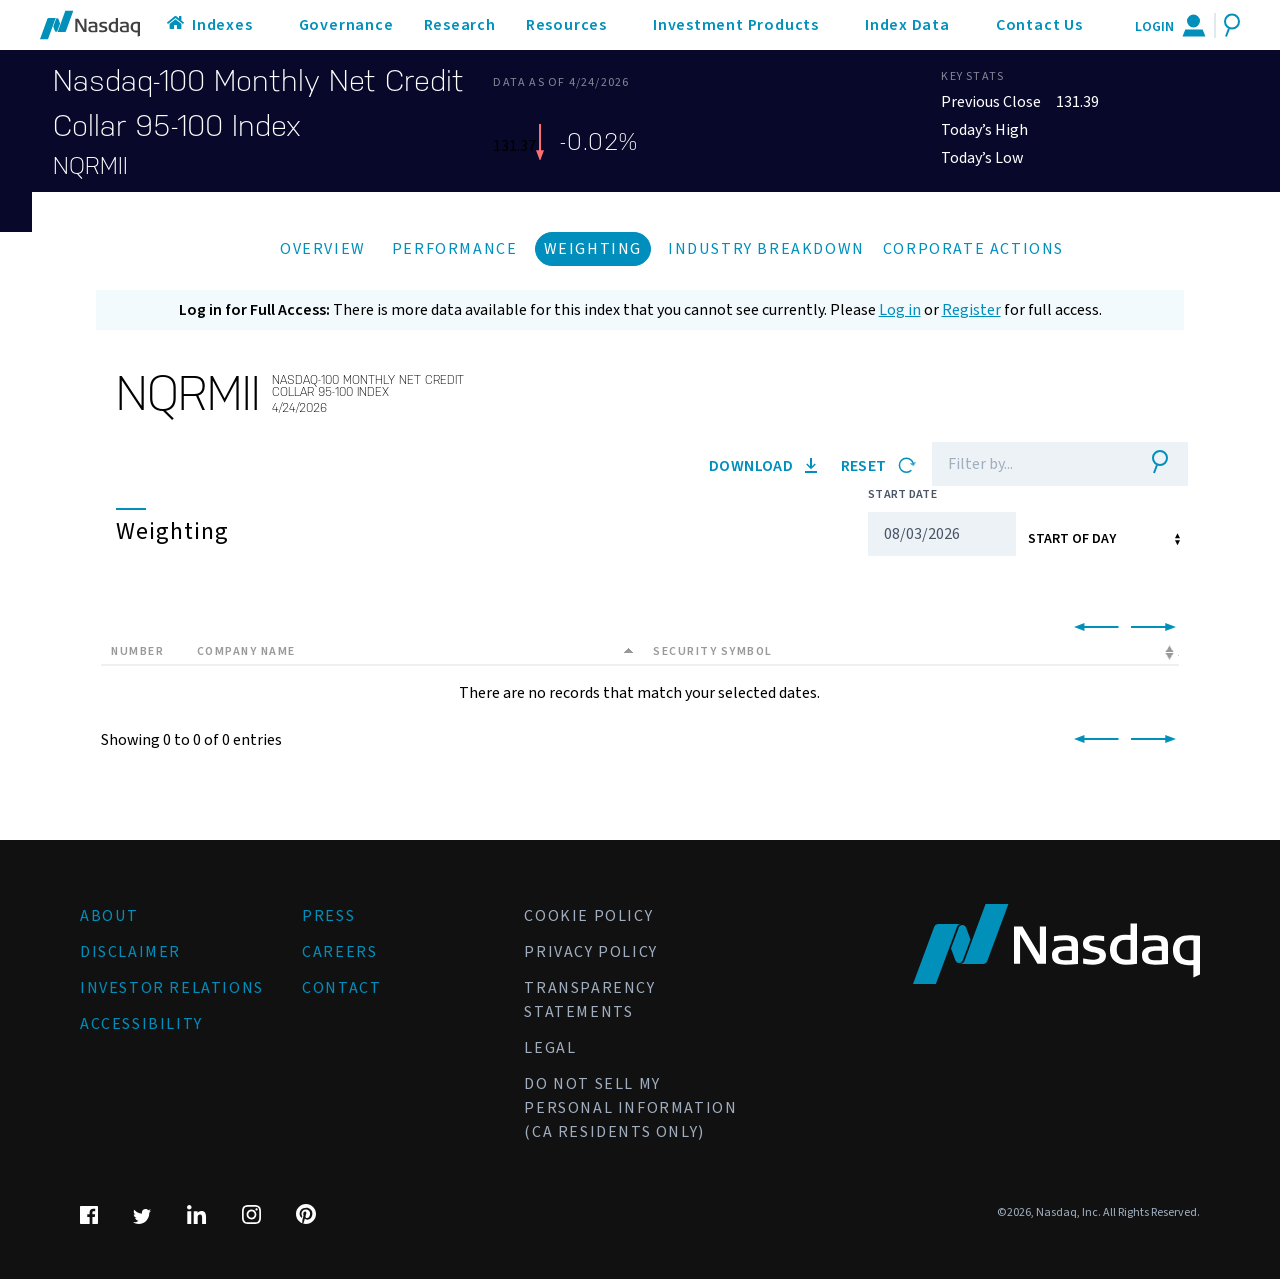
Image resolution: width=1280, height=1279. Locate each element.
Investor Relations (172, 988)
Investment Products (736, 25)
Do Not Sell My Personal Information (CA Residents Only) (630, 1108)
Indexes (222, 25)
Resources (566, 25)
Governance (346, 25)
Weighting (593, 249)
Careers (339, 952)
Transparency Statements (589, 1000)
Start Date (902, 494)
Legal (550, 1048)
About (109, 916)
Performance (455, 249)
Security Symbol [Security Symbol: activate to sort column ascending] (713, 651)
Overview (323, 249)
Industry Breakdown (766, 249)
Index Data (907, 25)
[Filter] (1030, 464)
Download (763, 466)
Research (460, 25)
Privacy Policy (590, 952)
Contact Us (1039, 25)
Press (328, 916)
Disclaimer (130, 952)
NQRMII (90, 166)
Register (971, 310)
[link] (1092, 628)
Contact (341, 988)
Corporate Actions (973, 249)
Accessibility (141, 1024)
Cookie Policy (588, 916)
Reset (878, 466)
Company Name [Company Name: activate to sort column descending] (246, 651)
